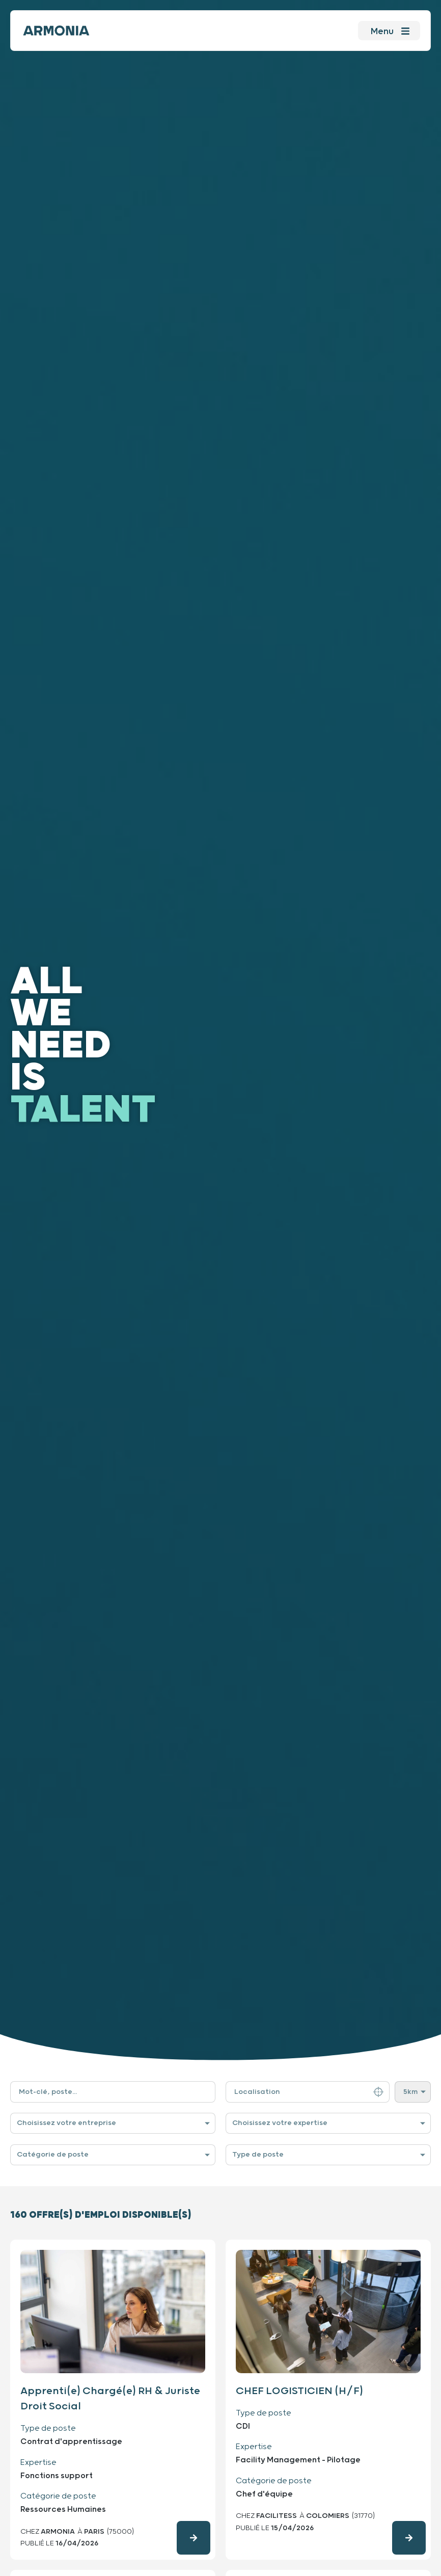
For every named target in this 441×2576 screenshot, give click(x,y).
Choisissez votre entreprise (66, 2123)
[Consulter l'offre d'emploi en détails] (193, 2538)
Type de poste (258, 2154)
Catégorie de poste (53, 2154)
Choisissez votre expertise (279, 2123)
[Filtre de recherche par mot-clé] (112, 2092)
